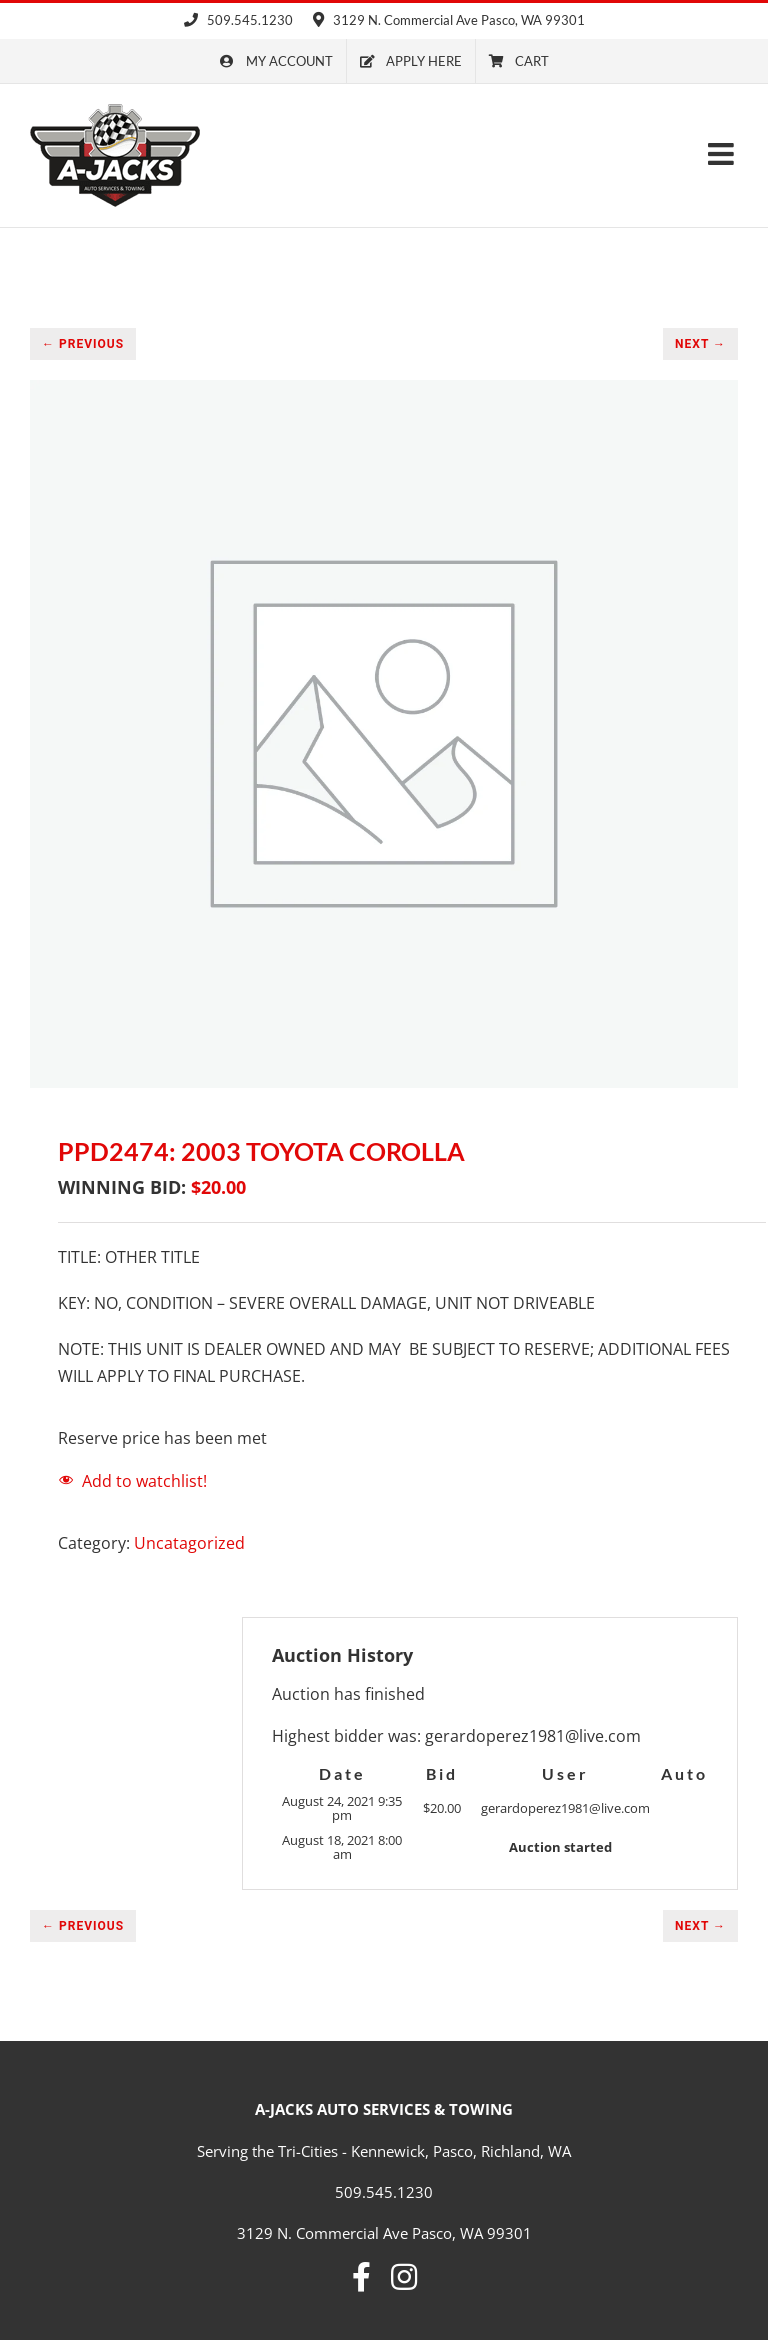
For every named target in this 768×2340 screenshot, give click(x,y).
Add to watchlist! (144, 1481)
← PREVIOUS (83, 344)
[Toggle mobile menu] (723, 154)
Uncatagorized (189, 1543)
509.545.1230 (238, 20)
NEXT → (700, 344)
